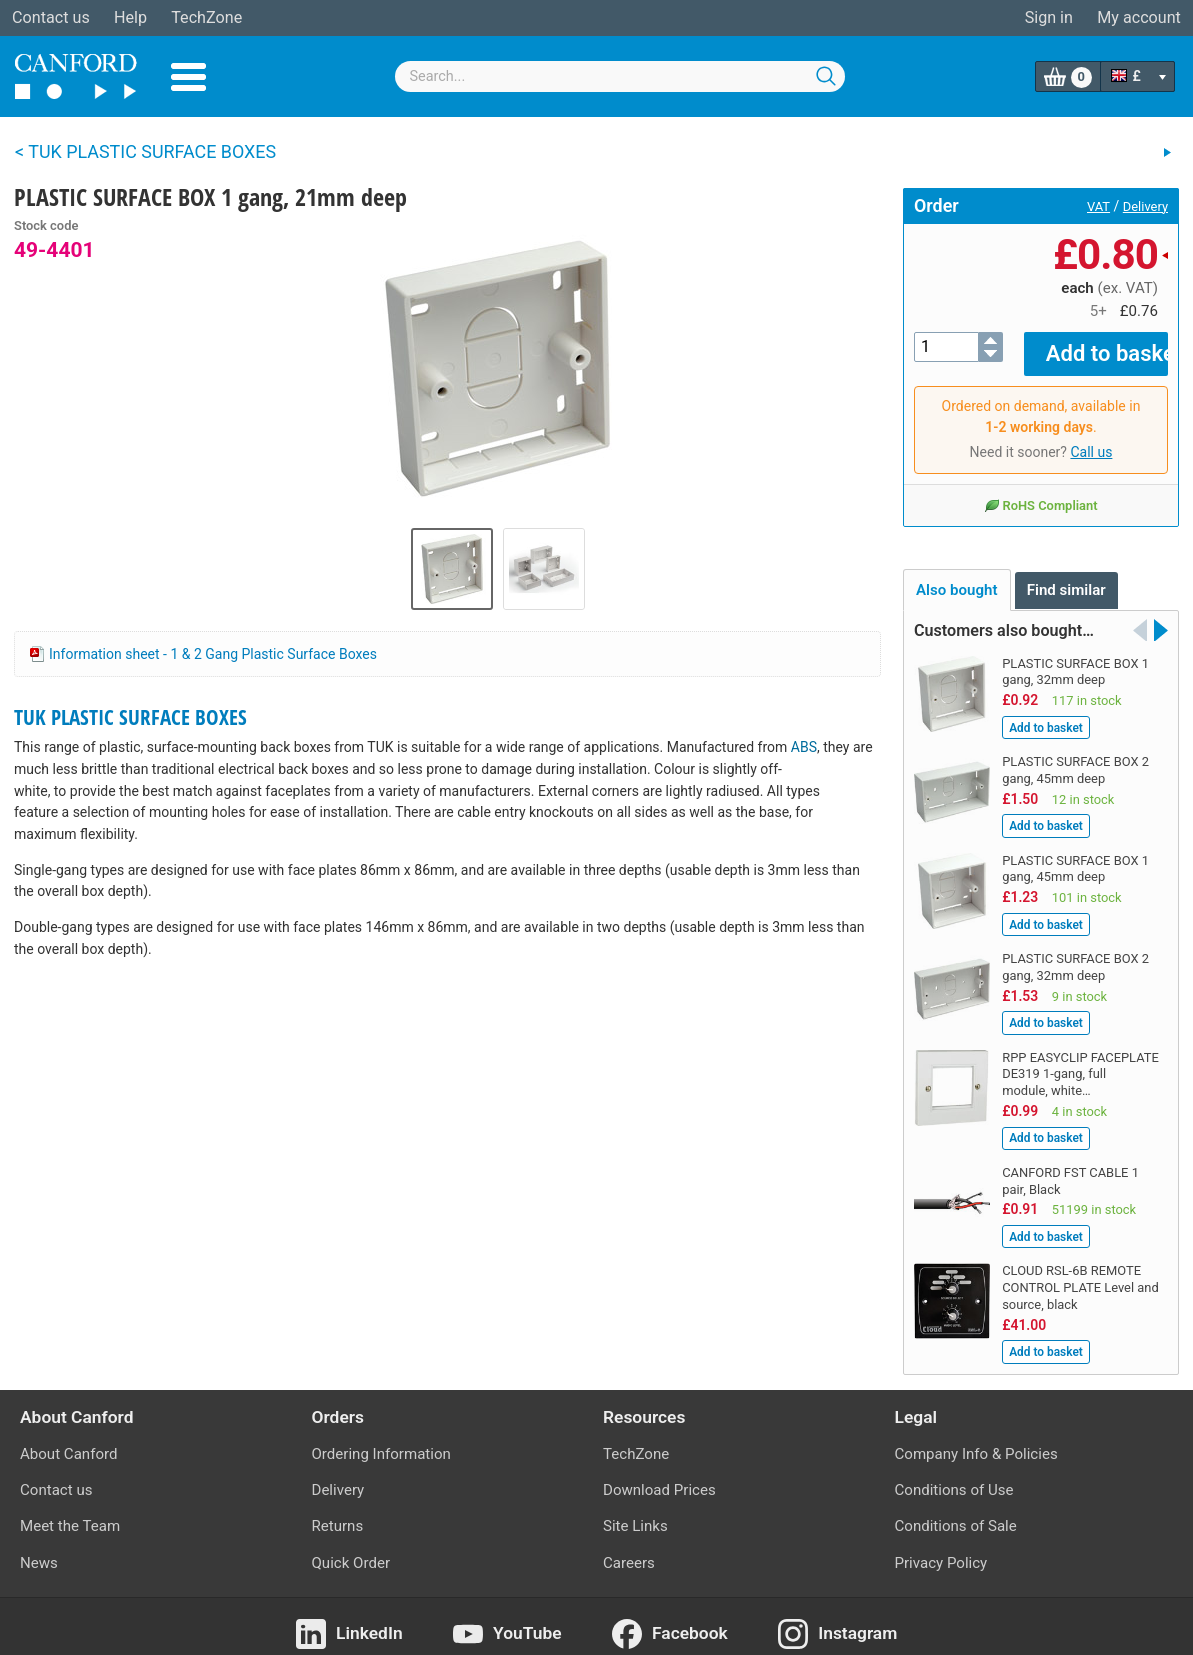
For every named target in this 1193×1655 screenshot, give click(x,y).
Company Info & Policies (976, 1440)
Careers (629, 1548)
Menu (188, 77)
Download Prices (659, 1476)
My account (1139, 17)
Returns (338, 1512)
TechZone (206, 17)
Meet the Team (70, 1512)
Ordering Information (381, 1440)
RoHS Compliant (1040, 491)
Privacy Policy (941, 1548)
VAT (1098, 206)
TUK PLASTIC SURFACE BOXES (130, 717)
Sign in (1049, 17)
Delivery (1145, 206)
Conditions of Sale (956, 1512)
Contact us (51, 17)
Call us (1091, 438)
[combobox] (620, 76)
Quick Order (351, 1548)
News (39, 1548)
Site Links (635, 1512)
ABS (804, 747)
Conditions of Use (954, 1476)
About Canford (68, 1440)
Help (130, 17)
